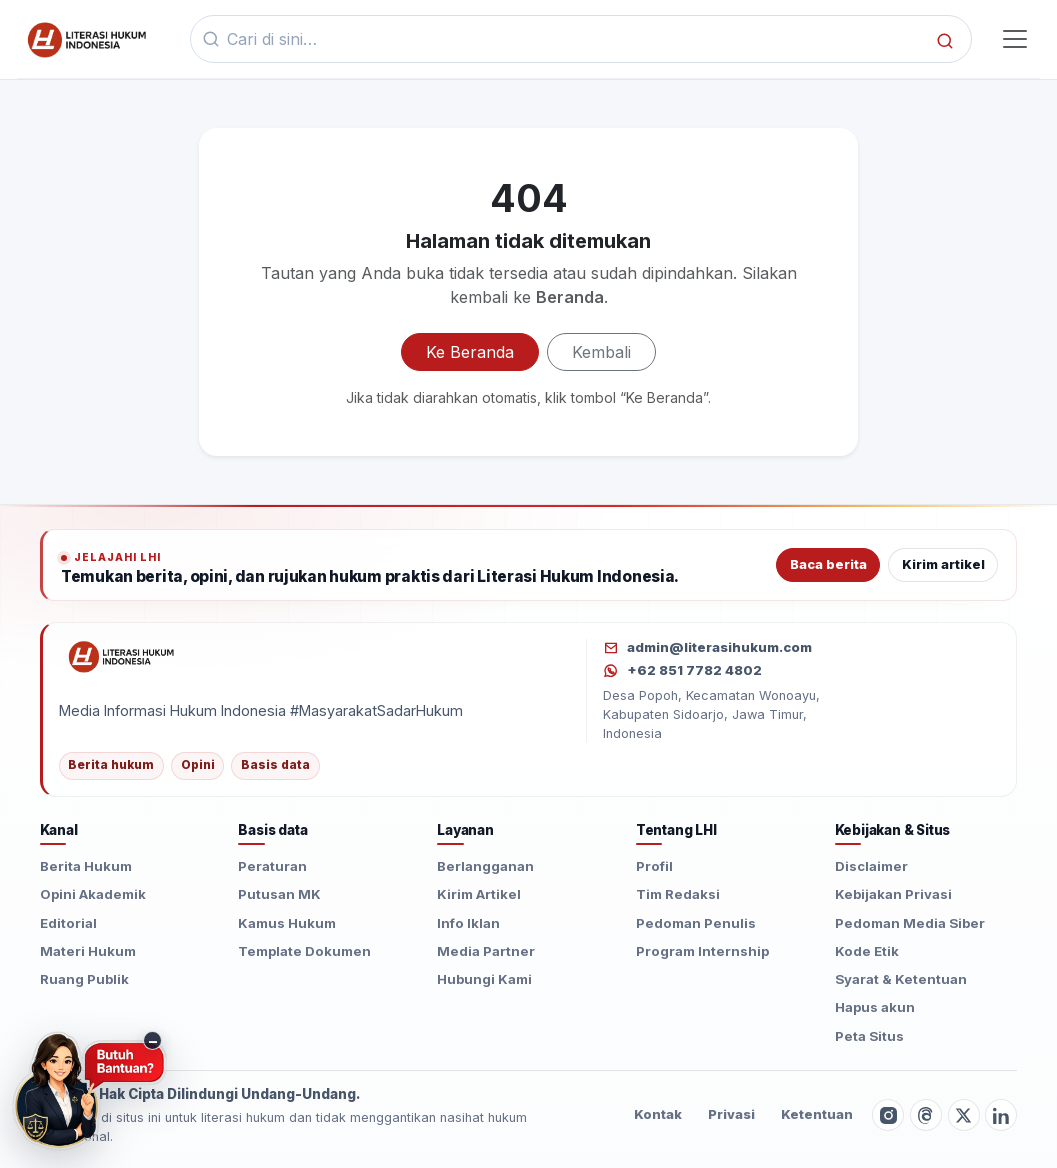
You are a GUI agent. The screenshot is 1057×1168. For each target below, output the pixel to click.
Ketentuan (817, 1114)
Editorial (68, 923)
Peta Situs (869, 1036)
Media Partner (486, 951)
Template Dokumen (304, 951)
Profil (654, 866)
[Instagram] (888, 1115)
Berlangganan (485, 866)
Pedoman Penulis (696, 923)
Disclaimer (871, 866)
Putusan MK (279, 894)
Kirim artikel (943, 564)
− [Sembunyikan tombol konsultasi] (153, 1040)
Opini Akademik (93, 894)
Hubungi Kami (484, 979)
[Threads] (926, 1115)
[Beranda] (85, 39)
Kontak (658, 1114)
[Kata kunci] (575, 39)
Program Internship (702, 951)
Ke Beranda (470, 352)
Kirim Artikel (479, 894)
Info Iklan (468, 923)
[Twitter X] (964, 1115)
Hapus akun (875, 1007)
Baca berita (828, 564)
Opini (198, 765)
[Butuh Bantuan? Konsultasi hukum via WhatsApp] (89, 1091)
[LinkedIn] (1001, 1115)
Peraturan (272, 866)
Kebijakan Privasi (893, 894)
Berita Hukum (86, 866)
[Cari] (945, 39)
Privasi (731, 1114)
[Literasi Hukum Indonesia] (312, 656)
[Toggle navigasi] (1014, 39)
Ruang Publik (84, 979)
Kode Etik (867, 951)
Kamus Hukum (287, 923)
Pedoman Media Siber (910, 923)
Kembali (601, 352)
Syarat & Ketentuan (901, 979)
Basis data (275, 765)
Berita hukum (111, 765)
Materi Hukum (88, 951)
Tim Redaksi (678, 894)
